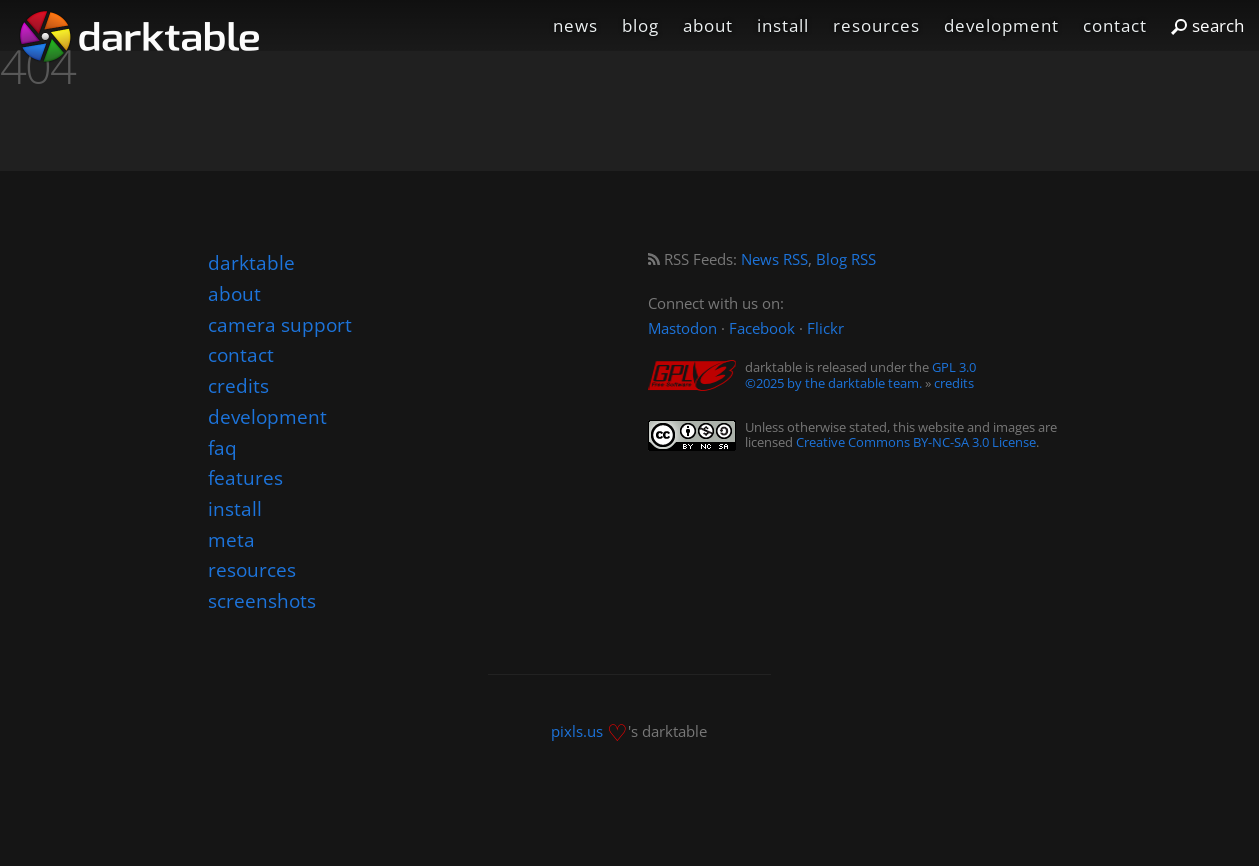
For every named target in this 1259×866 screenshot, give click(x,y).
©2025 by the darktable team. (833, 383)
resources (876, 25)
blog (640, 25)
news (575, 25)
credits (954, 383)
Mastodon (682, 328)
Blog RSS (846, 259)
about (708, 25)
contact (1115, 25)
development (1001, 25)
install (783, 25)
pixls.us (577, 730)
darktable (251, 262)
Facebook (762, 328)
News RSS (774, 259)
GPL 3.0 (954, 367)
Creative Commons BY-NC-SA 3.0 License (916, 442)
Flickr (825, 328)
